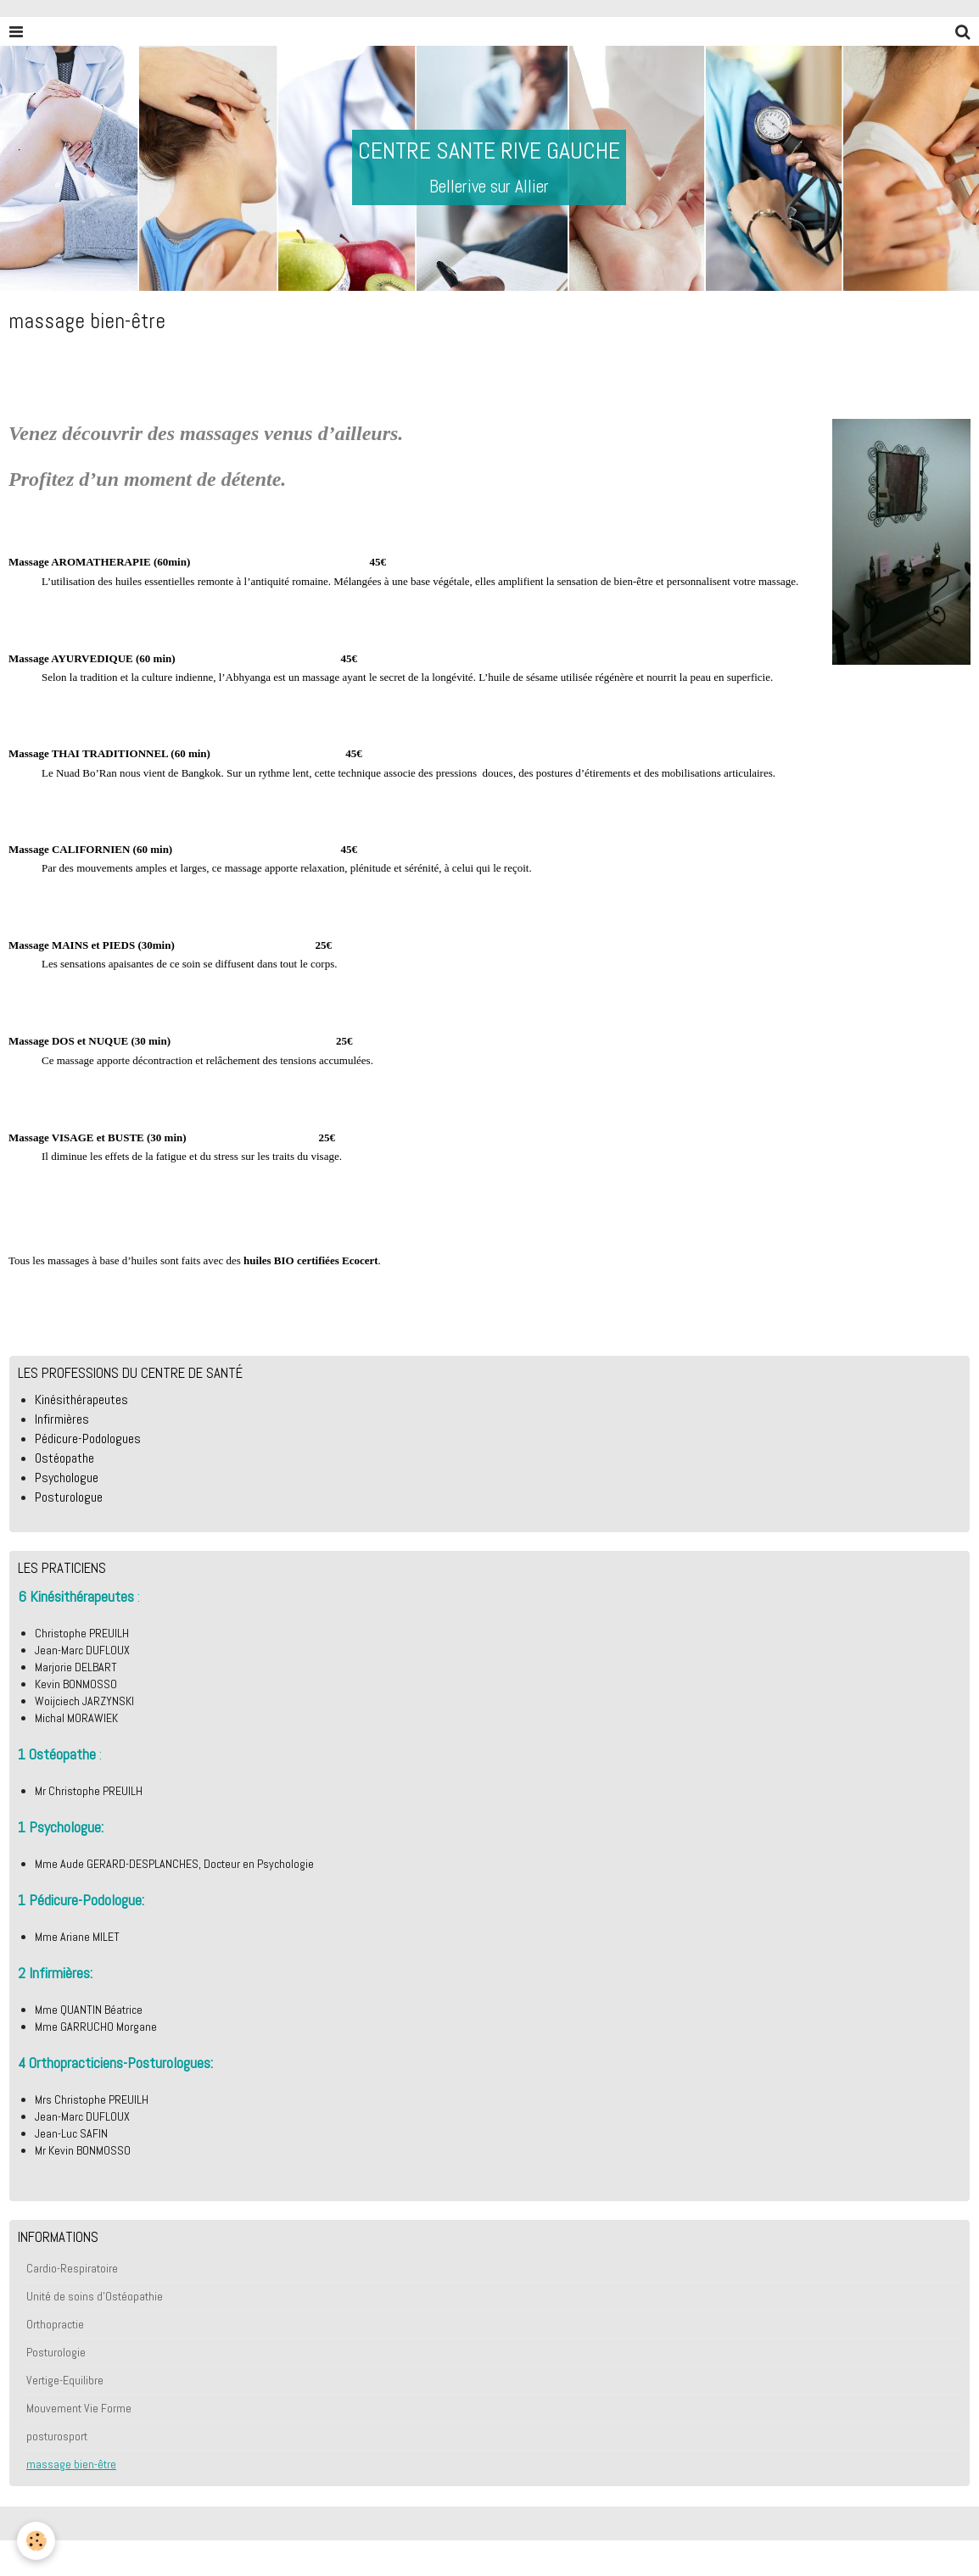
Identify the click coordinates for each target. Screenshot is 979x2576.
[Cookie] (36, 2541)
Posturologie (56, 2352)
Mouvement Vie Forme (78, 2408)
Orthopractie (55, 2324)
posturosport (56, 2436)
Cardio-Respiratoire (72, 2268)
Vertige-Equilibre (64, 2380)
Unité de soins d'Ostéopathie (94, 2296)
